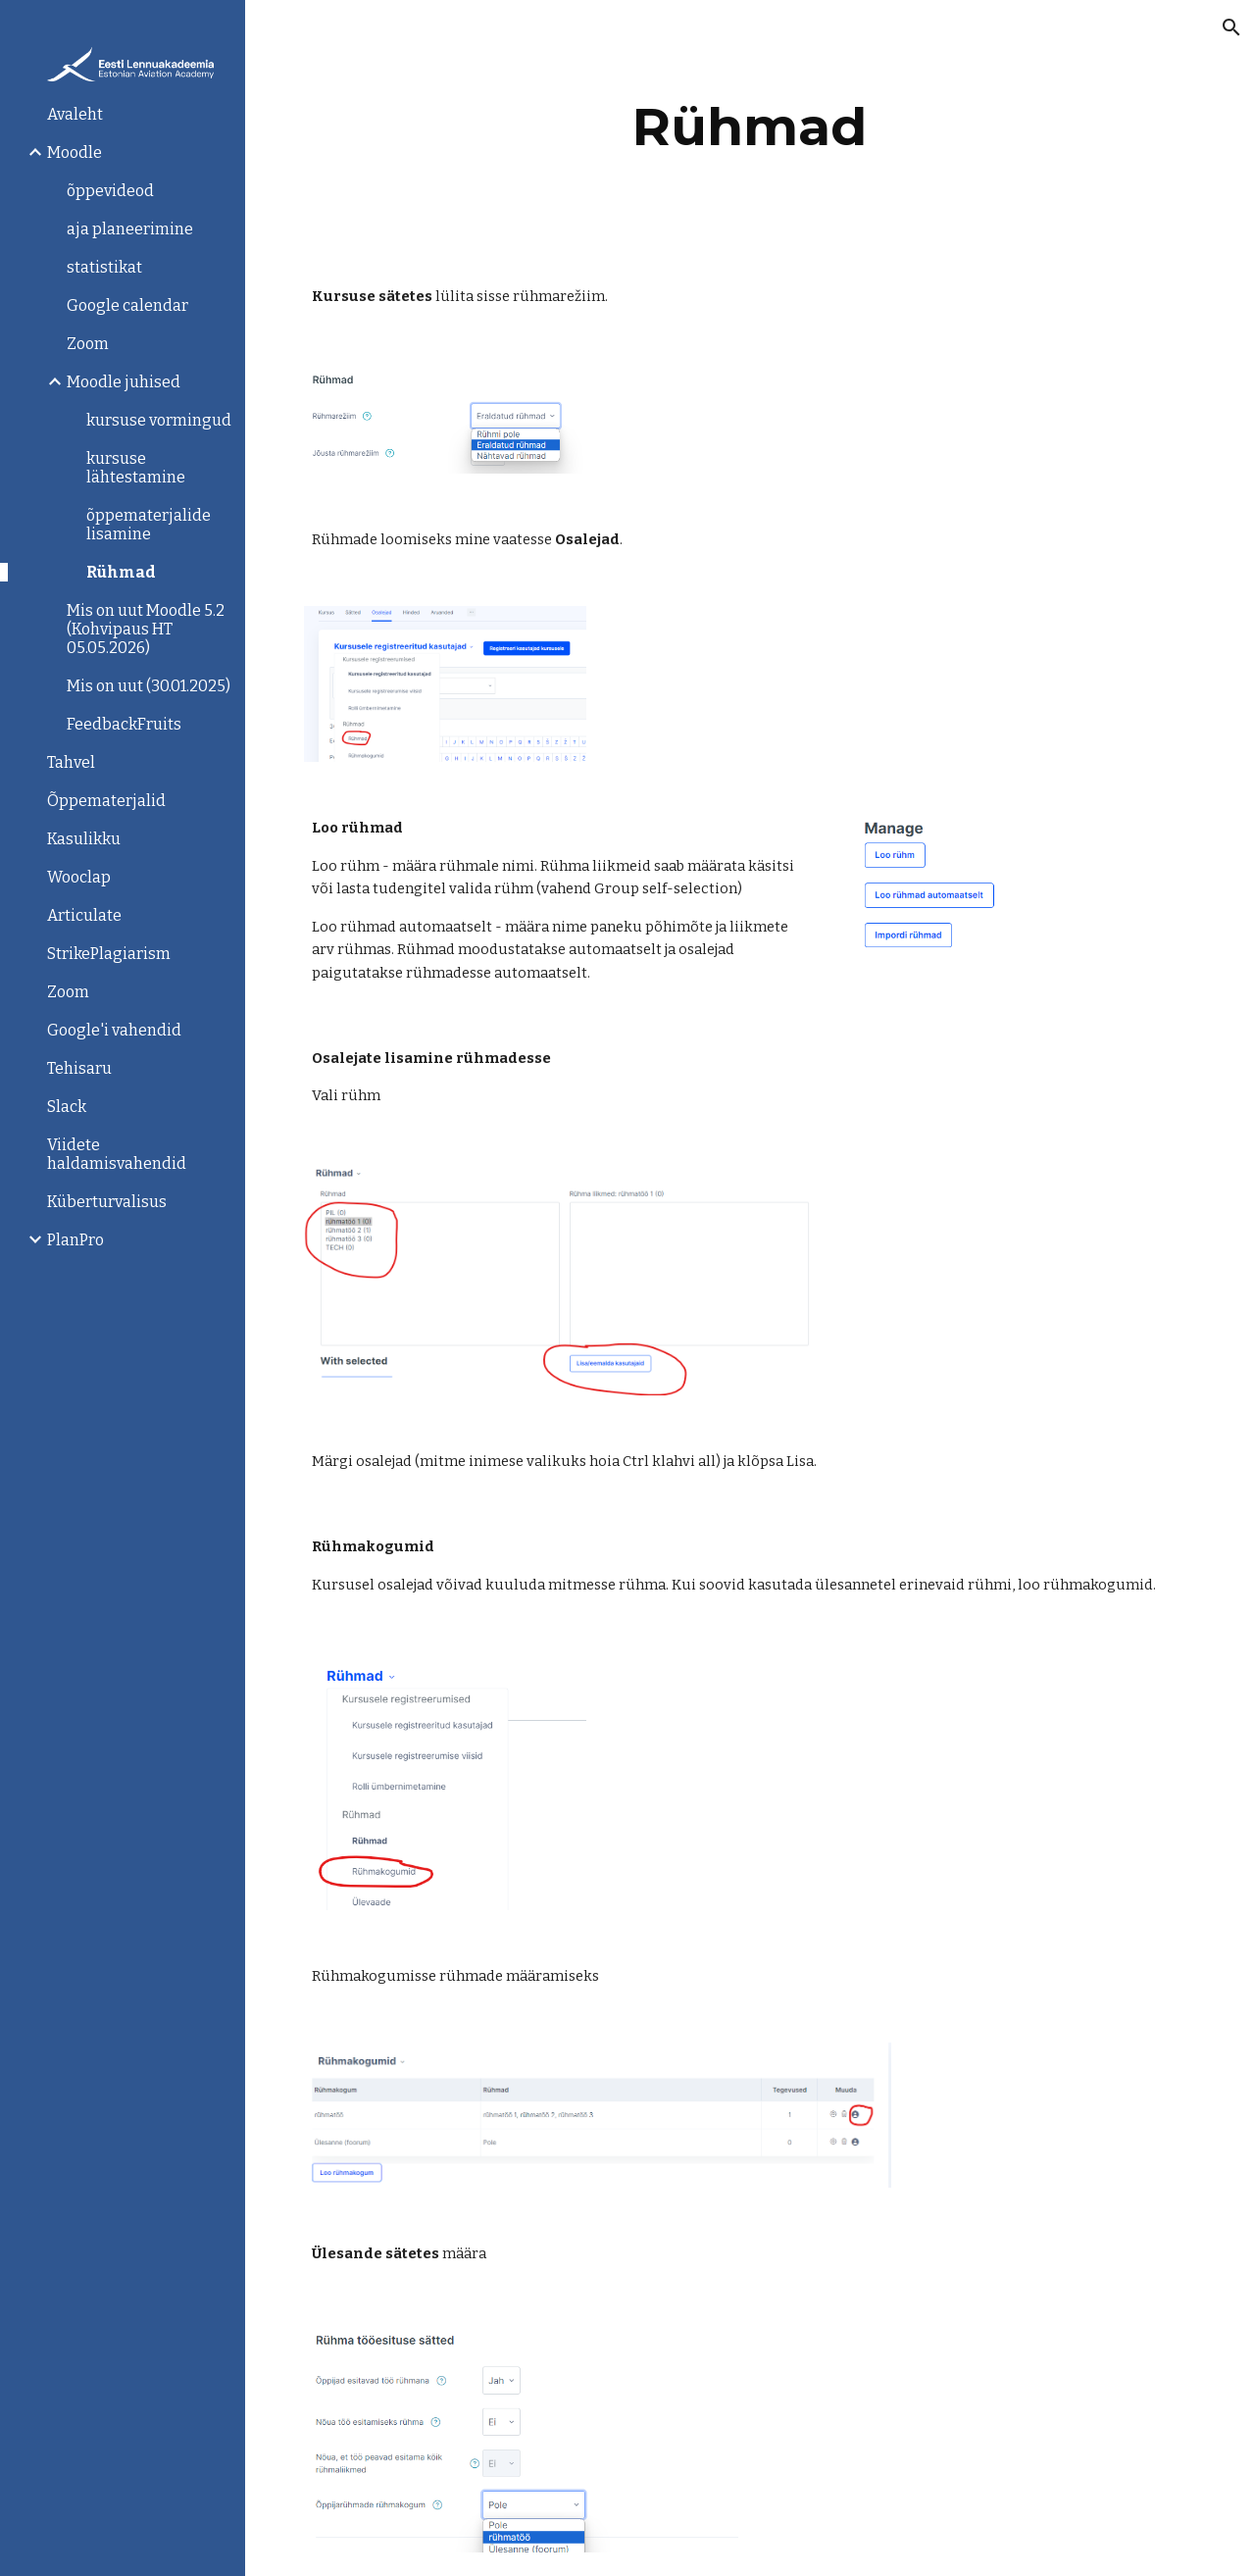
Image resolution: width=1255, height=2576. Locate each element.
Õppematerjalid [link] (106, 800)
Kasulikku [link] (84, 839)
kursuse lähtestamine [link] (135, 467)
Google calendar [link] (127, 305)
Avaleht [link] (75, 114)
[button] (1231, 27)
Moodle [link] (74, 152)
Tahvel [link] (71, 762)
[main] (749, 127)
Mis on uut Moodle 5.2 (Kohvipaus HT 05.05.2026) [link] (146, 629)
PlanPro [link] (75, 1240)
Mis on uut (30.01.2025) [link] (148, 686)
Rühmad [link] (121, 572)
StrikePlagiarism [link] (109, 953)
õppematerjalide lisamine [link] (148, 524)
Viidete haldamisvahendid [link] (116, 1154)
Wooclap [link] (79, 877)
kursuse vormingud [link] (158, 420)
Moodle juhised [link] (123, 382)
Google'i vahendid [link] (114, 1030)
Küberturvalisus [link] (107, 1201)
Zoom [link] (88, 343)
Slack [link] (66, 1106)
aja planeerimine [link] (130, 229)
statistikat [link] (104, 267)
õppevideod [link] (110, 190)
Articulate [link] (84, 915)
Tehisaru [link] (79, 1068)
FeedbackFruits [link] (124, 724)
